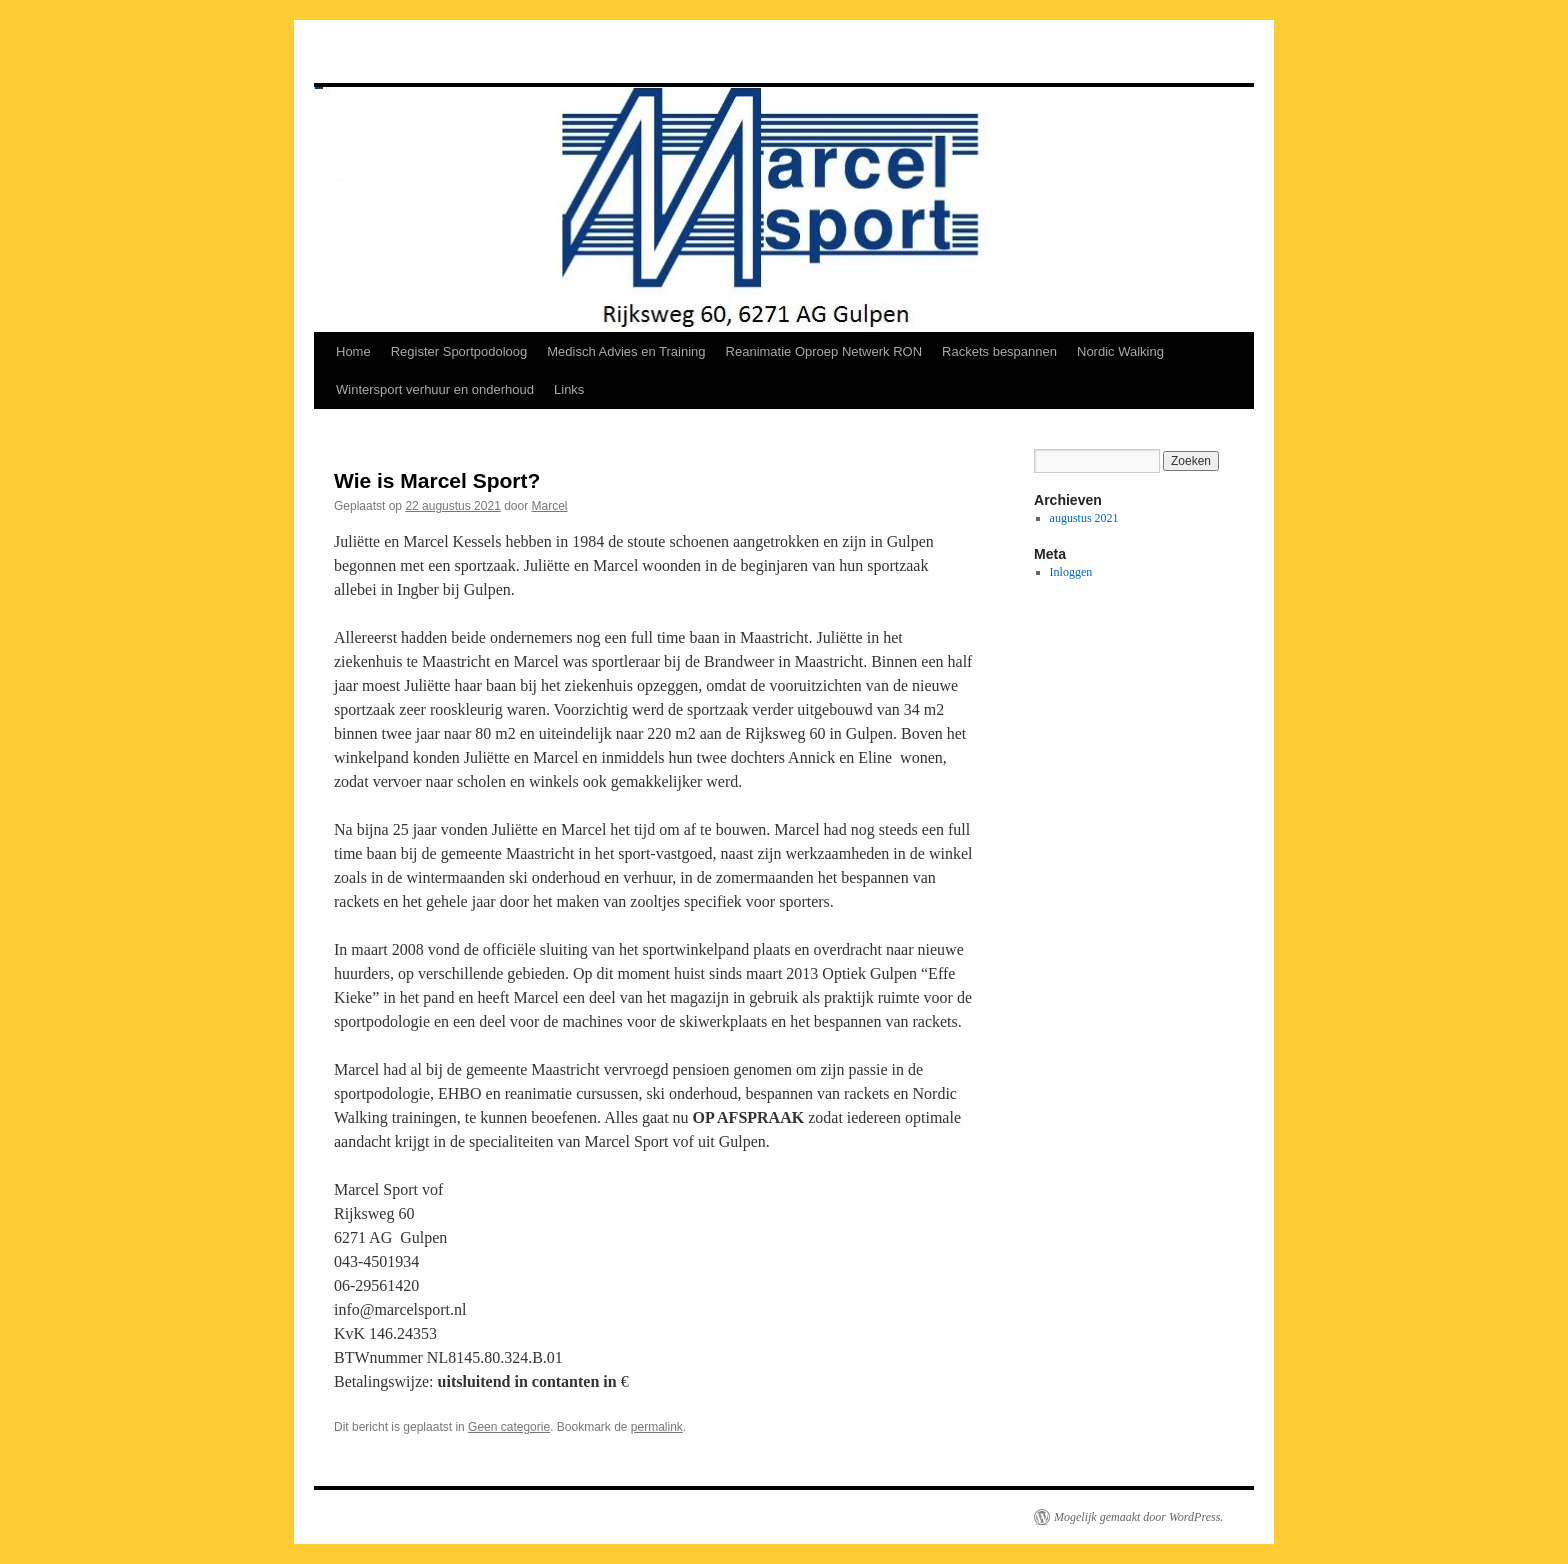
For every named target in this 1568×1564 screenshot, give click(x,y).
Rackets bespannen (999, 351)
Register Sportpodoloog (459, 351)
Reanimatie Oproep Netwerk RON (824, 351)
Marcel (550, 506)
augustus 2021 (1084, 518)
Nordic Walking (1120, 351)
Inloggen (1071, 572)
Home (353, 351)
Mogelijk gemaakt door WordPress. (1138, 1517)
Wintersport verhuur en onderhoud (435, 389)
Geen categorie (509, 1427)
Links (569, 389)
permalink (657, 1427)
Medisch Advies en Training (626, 351)
